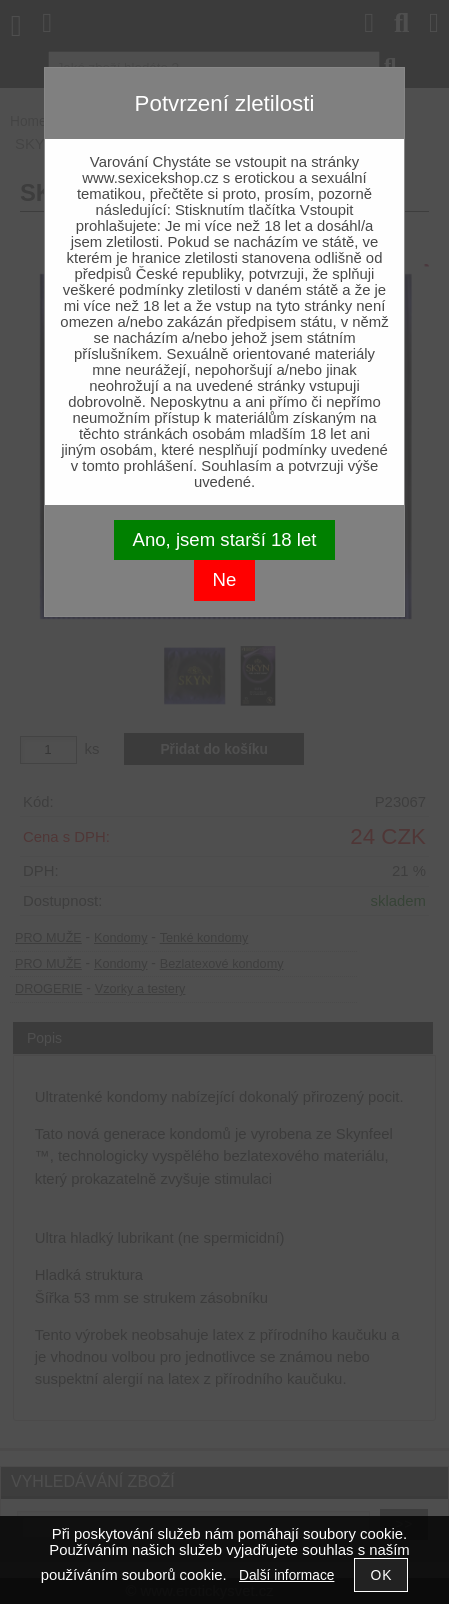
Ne (225, 579)
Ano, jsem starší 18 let (225, 539)
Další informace (286, 1575)
